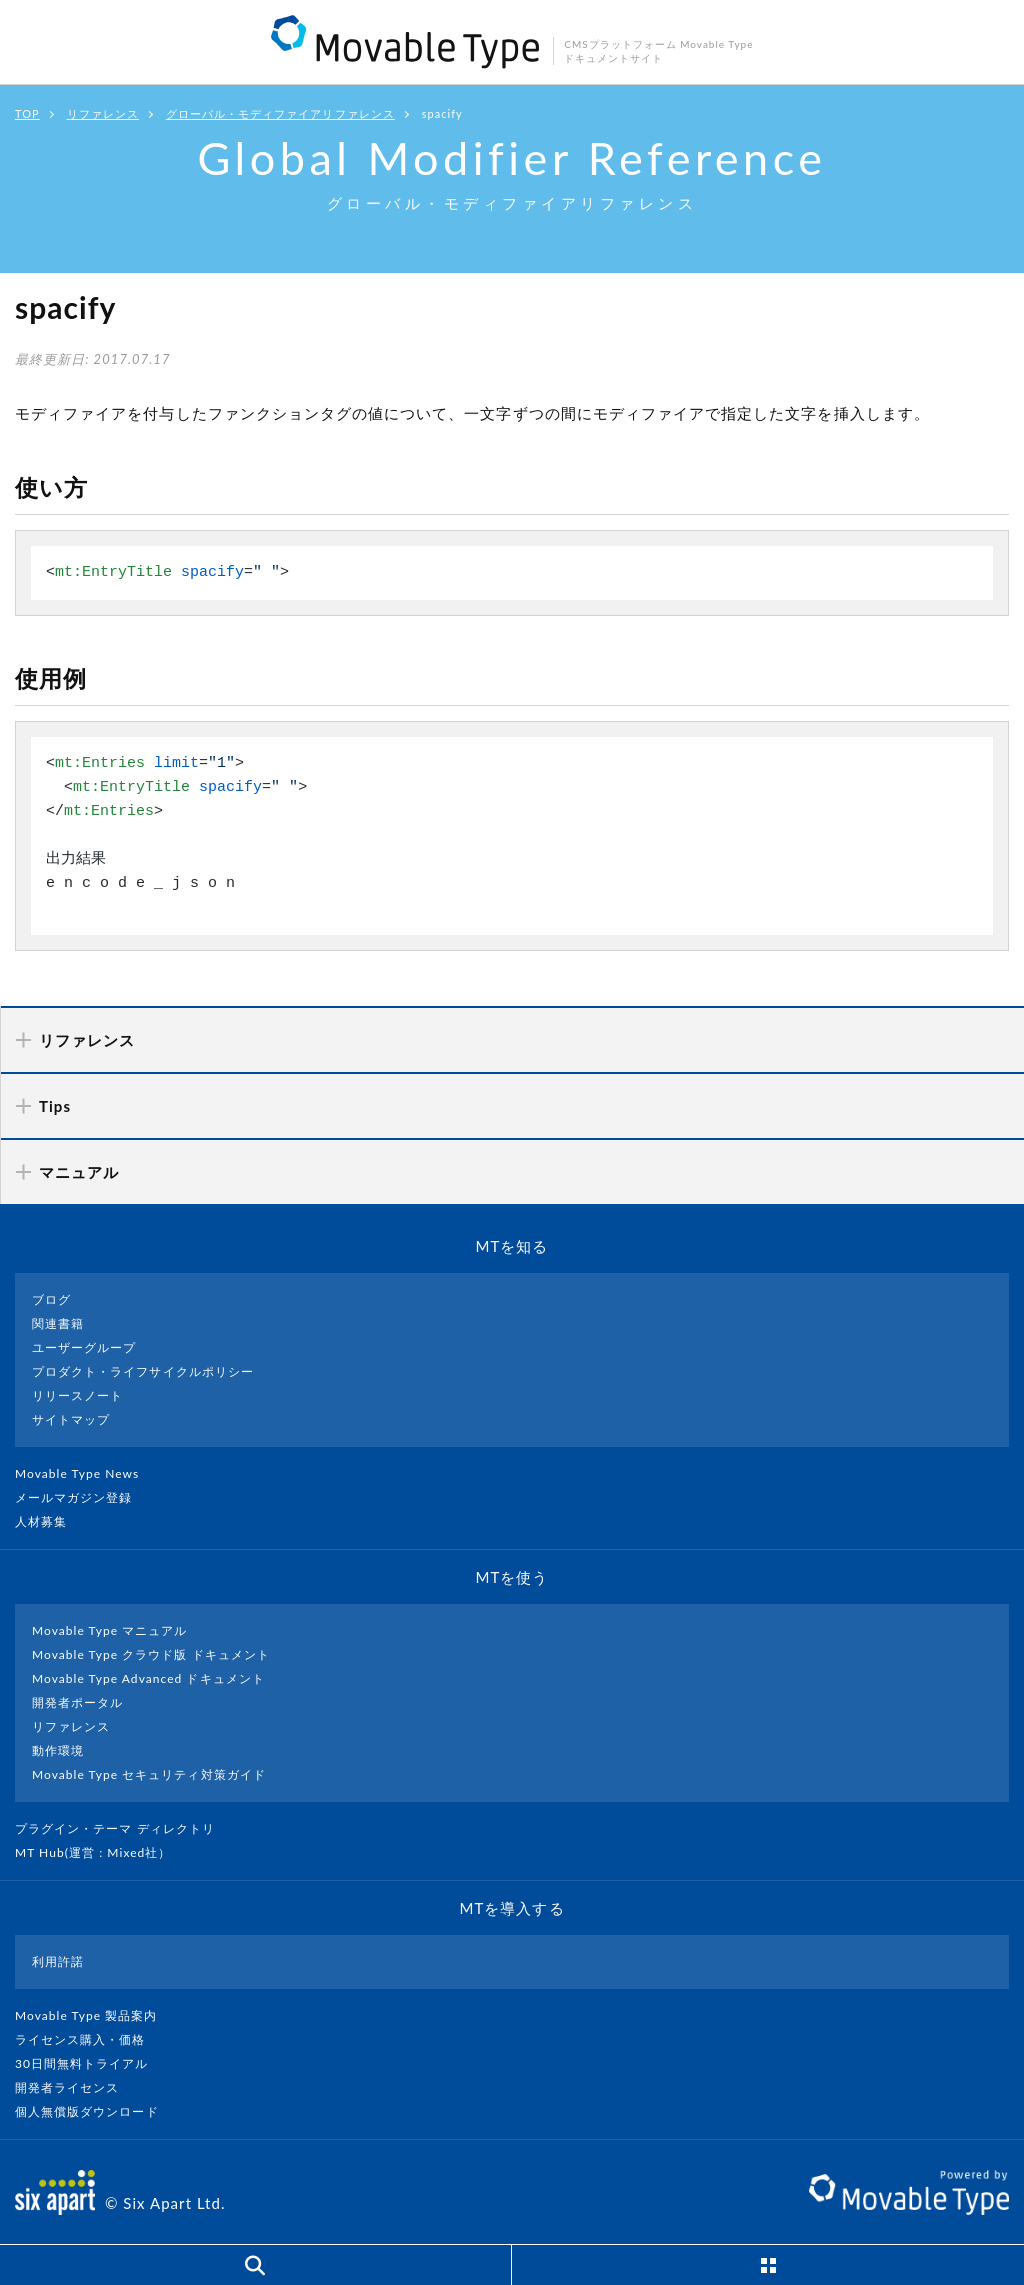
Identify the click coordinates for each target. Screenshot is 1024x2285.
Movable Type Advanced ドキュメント (148, 1678)
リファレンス (103, 113)
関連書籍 (58, 1323)
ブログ (51, 1299)
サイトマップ (71, 1419)
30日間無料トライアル (90, 2063)
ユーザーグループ (84, 1347)
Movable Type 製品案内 (94, 2015)
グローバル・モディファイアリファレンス (280, 113)
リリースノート (77, 1395)
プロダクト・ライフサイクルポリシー (143, 1371)
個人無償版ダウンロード (95, 2111)
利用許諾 (58, 1961)
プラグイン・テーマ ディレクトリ (123, 1828)
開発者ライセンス (75, 2087)
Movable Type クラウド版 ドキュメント (151, 1654)
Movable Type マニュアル (110, 1630)
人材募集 (49, 1521)
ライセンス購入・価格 (88, 2039)
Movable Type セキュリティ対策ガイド (149, 1774)
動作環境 (58, 1750)
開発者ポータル (77, 1702)
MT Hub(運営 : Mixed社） (101, 1852)
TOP (27, 113)
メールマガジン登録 (82, 1497)
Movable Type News (85, 1473)
